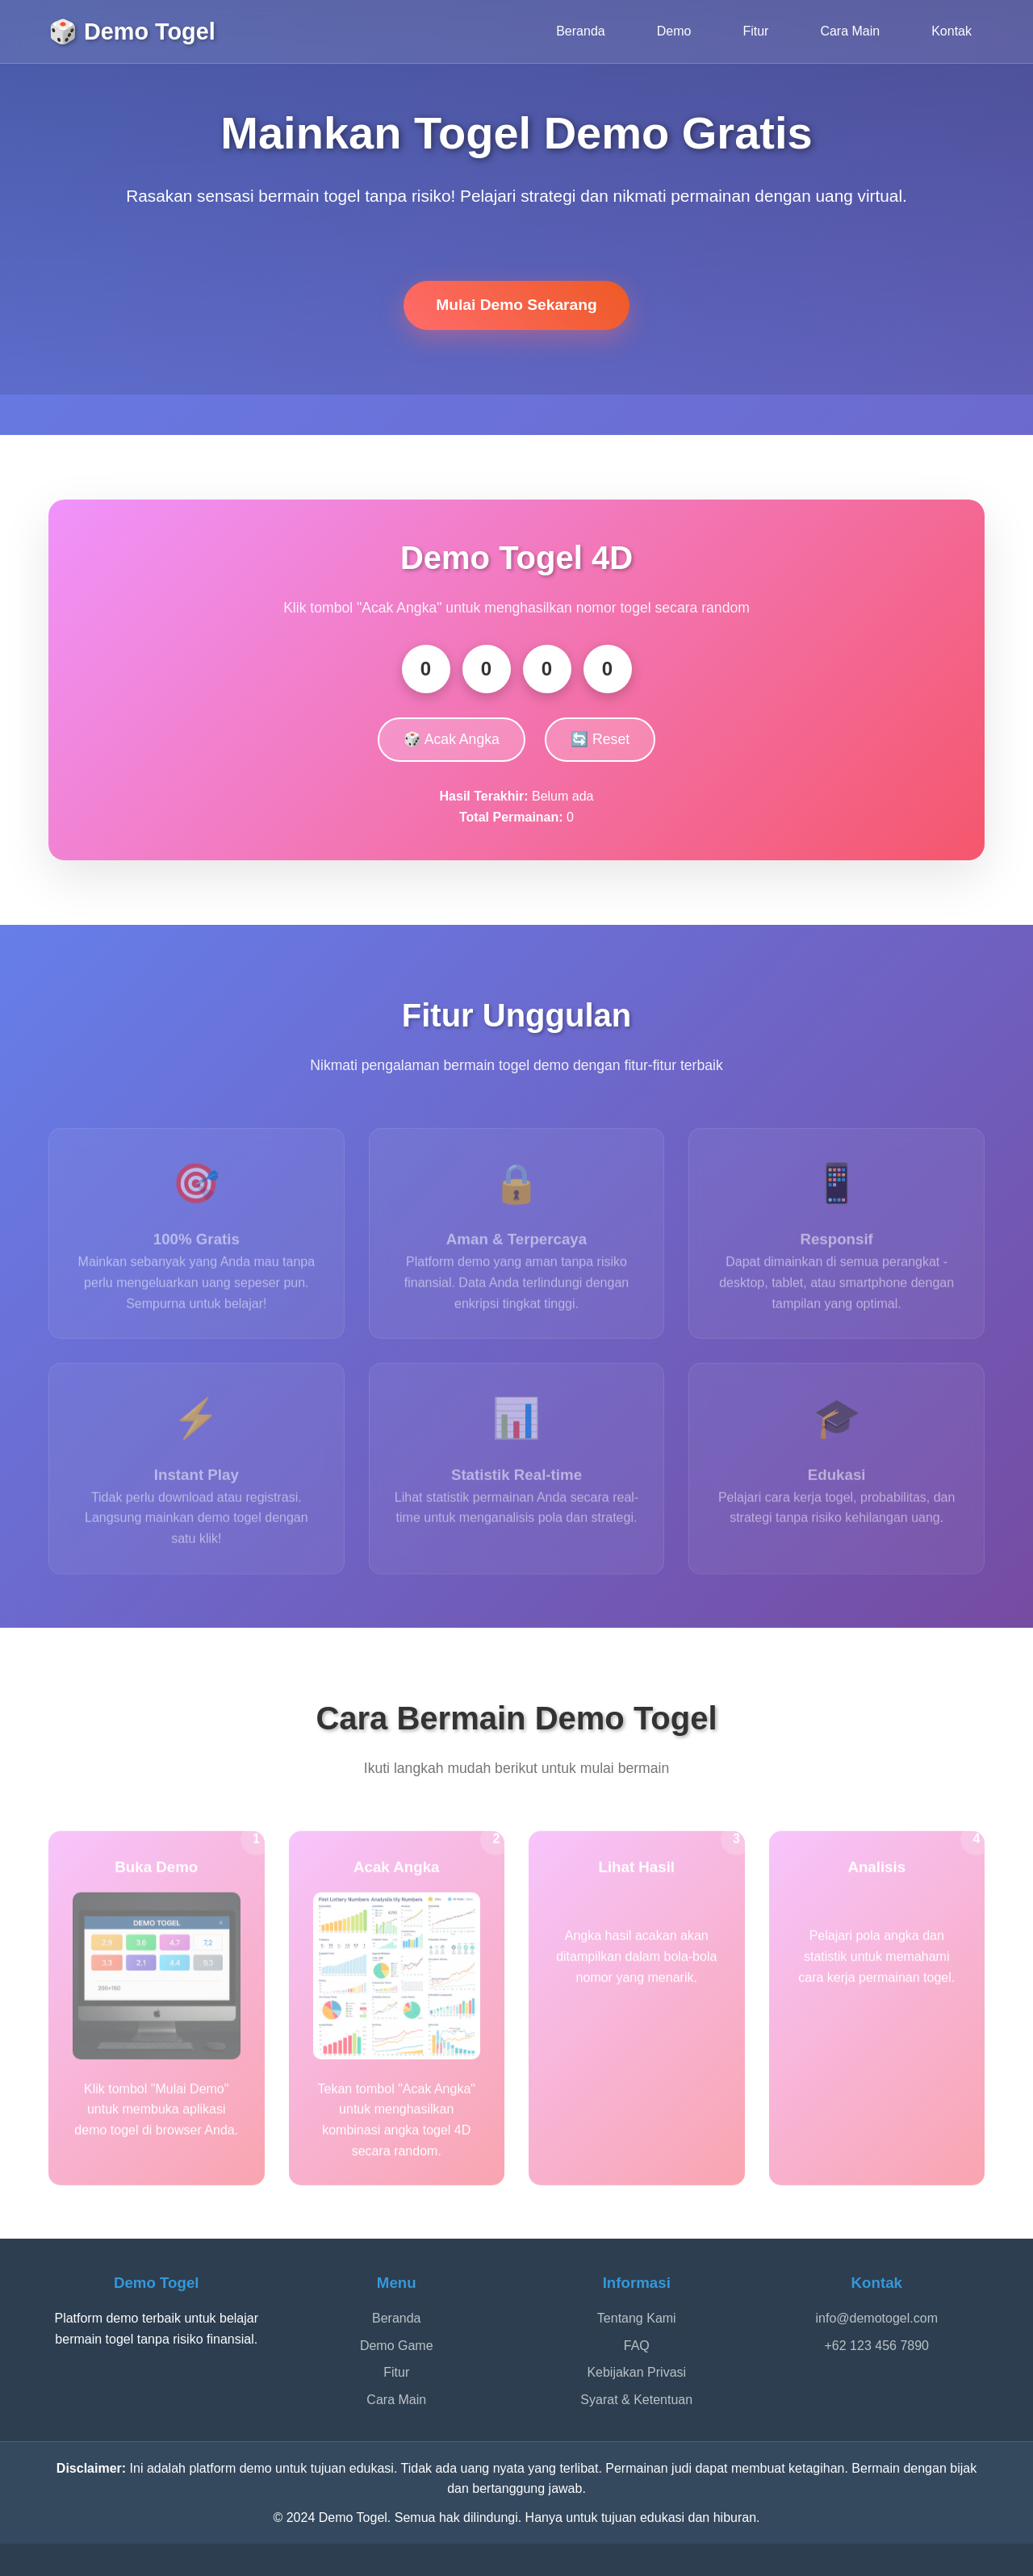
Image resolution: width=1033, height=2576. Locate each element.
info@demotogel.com (877, 2318)
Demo (674, 31)
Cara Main (850, 31)
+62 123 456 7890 (877, 2345)
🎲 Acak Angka (452, 739)
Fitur (755, 31)
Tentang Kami (636, 2318)
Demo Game (396, 2345)
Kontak (951, 31)
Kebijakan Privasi (636, 2372)
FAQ (637, 2345)
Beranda (580, 31)
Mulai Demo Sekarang (516, 304)
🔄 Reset (600, 739)
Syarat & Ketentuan (636, 2400)
